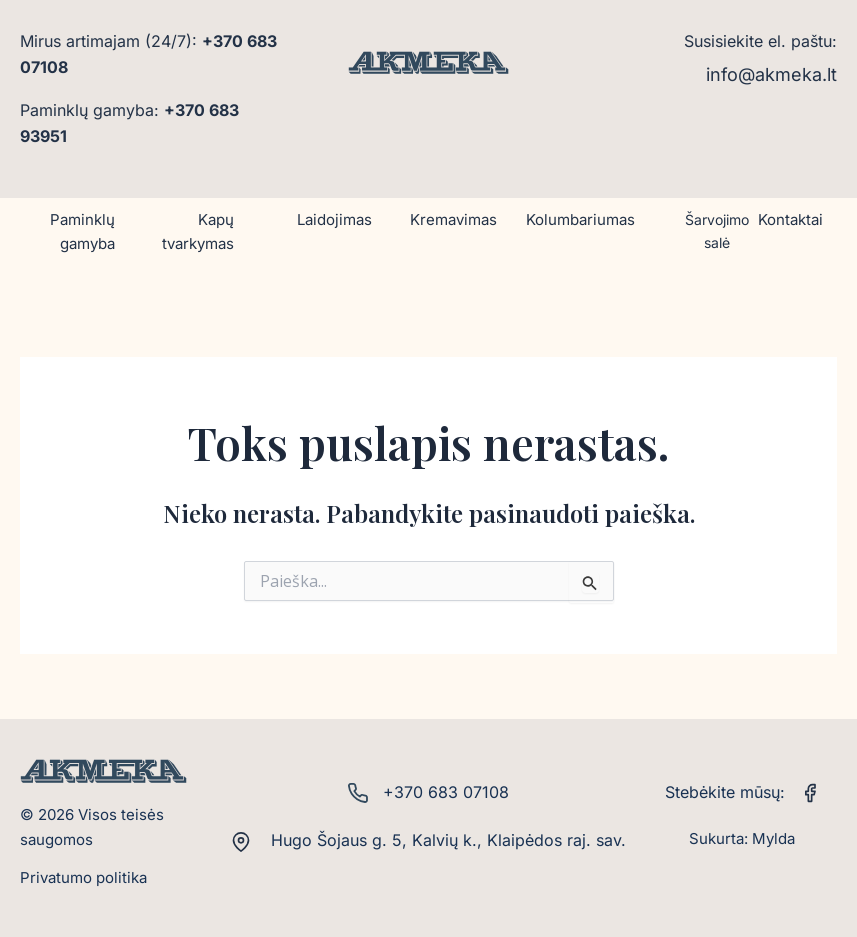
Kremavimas (453, 219)
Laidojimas (334, 219)
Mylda (773, 838)
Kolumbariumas (580, 219)
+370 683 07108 (446, 792)
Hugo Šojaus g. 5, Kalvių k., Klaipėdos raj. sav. (446, 840)
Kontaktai (790, 219)
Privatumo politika (83, 877)
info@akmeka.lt (771, 74)
